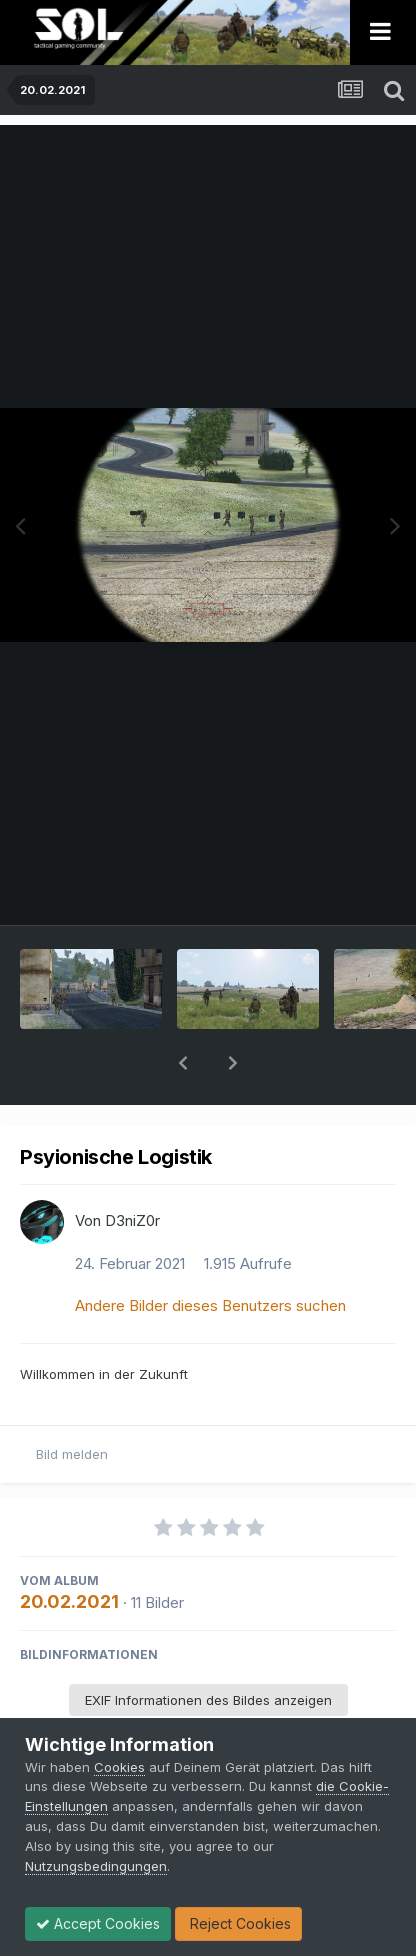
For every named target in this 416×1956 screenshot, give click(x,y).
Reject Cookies (238, 1923)
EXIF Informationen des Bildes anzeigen (208, 1648)
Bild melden (72, 1402)
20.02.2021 (69, 1549)
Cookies (119, 1767)
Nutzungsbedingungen (96, 1866)
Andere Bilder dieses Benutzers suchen (210, 1253)
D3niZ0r (132, 1168)
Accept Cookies (98, 1923)
